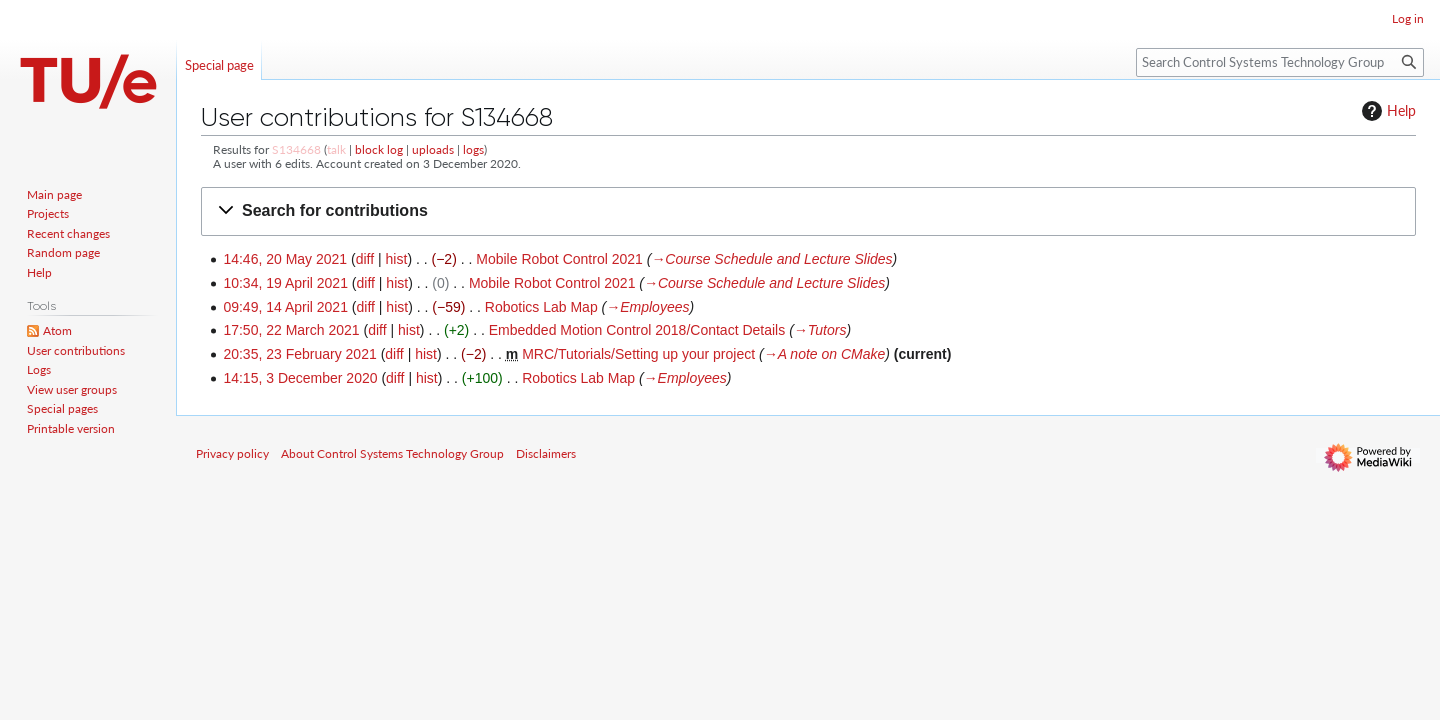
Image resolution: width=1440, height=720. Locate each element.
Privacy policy (232, 453)
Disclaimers (546, 453)
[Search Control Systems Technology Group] (1280, 62)
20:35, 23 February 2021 (299, 354)
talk (336, 149)
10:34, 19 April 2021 (285, 283)
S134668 (296, 149)
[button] (808, 211)
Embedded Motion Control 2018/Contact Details (637, 330)
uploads (433, 149)
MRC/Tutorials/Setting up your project (638, 354)
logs (473, 149)
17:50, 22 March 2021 (291, 330)
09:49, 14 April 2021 (285, 307)
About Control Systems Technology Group (392, 453)
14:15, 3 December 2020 (300, 378)
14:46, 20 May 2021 (285, 259)
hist (397, 259)
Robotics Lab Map (541, 307)
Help (1386, 111)
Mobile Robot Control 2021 (559, 259)
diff (365, 259)
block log (379, 149)
